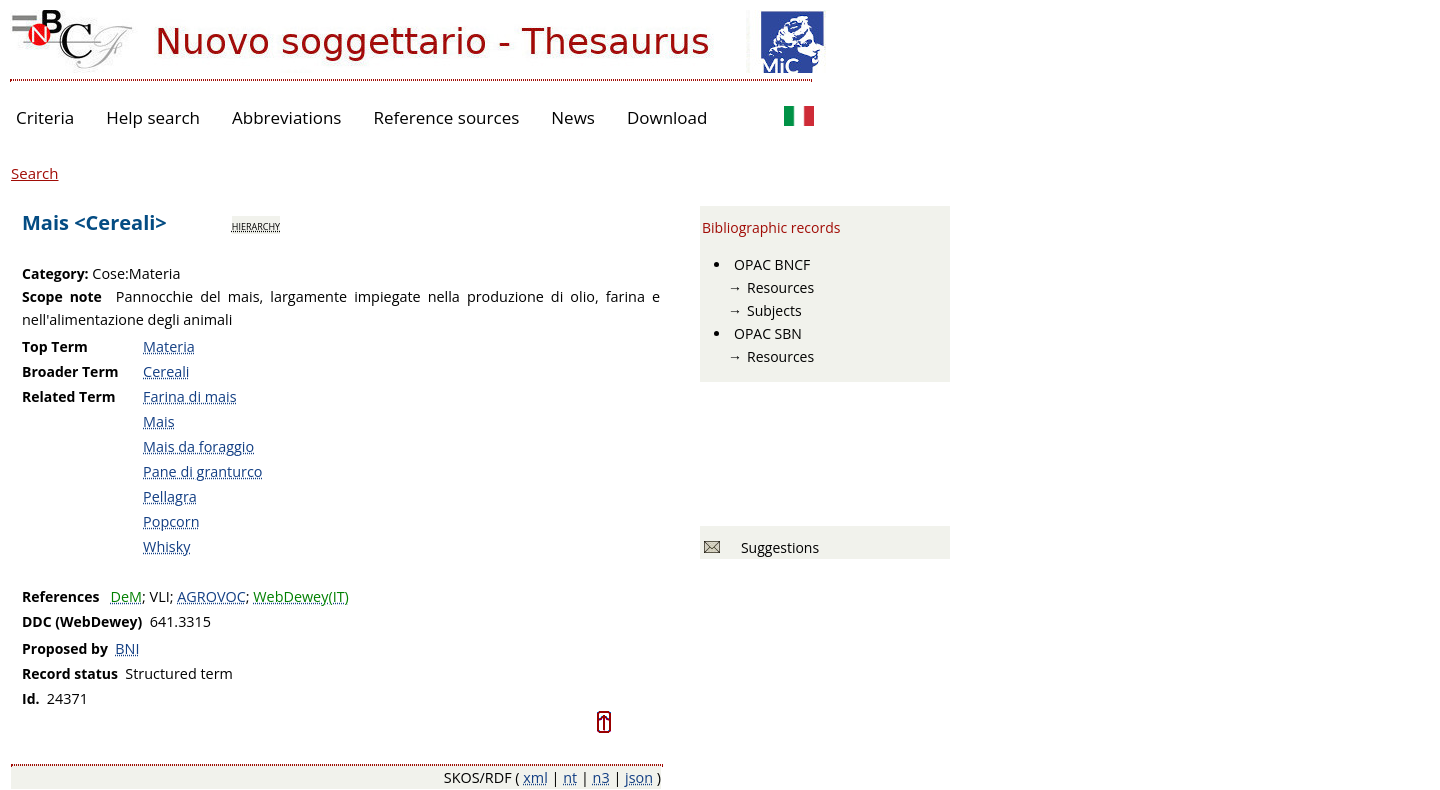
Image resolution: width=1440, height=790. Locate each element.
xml (535, 777)
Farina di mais (189, 396)
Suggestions (776, 547)
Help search (153, 117)
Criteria (45, 117)
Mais (158, 421)
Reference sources (446, 117)
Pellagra (170, 496)
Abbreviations (286, 117)
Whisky (166, 546)
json (639, 777)
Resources (780, 287)
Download (667, 117)
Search (35, 173)
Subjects (774, 310)
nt (570, 777)
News (573, 117)
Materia (169, 346)
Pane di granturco (202, 471)
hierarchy (256, 225)
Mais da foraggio (198, 446)
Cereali (166, 371)
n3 (601, 777)
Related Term (69, 396)
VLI (160, 596)
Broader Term (70, 371)
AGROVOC (211, 596)
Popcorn (171, 521)
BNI (127, 648)
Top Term (55, 346)
